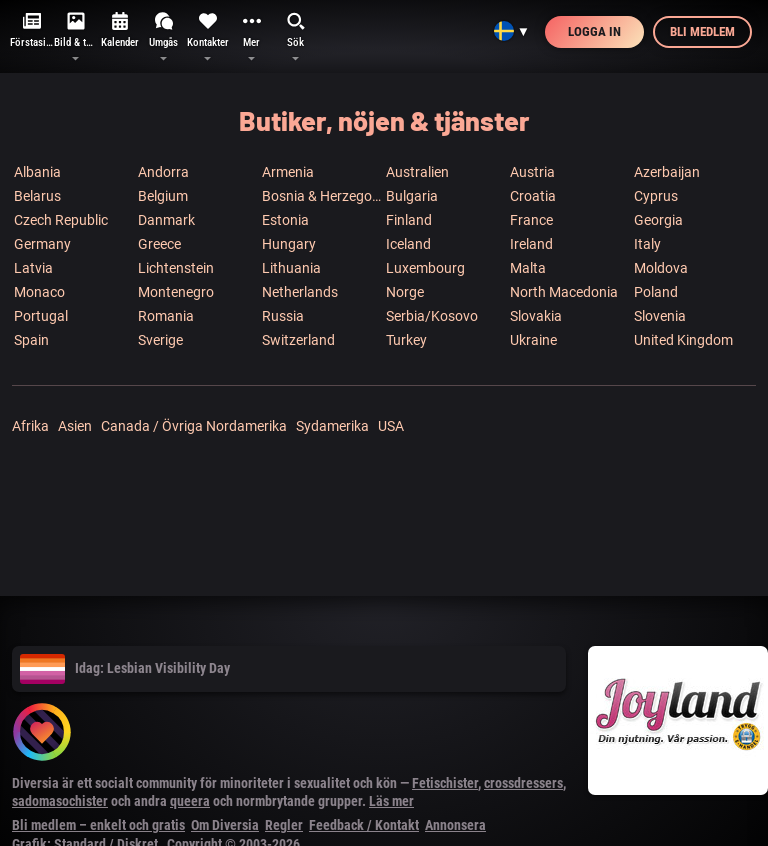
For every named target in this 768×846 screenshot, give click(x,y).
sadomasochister (60, 801)
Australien (417, 172)
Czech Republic (61, 220)
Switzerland (298, 340)
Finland (409, 220)
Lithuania (291, 268)
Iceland (408, 244)
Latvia (33, 268)
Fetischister (445, 783)
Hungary (289, 244)
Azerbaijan (667, 172)
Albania (37, 172)
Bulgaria (412, 196)
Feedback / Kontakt (364, 825)
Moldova (661, 268)
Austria (532, 172)
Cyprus (656, 196)
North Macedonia (564, 292)
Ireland (531, 244)
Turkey (406, 340)
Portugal (41, 316)
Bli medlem (702, 31)
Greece (159, 244)
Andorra (163, 172)
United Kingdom (683, 340)
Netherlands (300, 292)
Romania (166, 316)
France (531, 220)
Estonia (285, 220)
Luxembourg (425, 268)
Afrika (30, 426)
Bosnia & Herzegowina (323, 196)
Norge (405, 292)
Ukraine (533, 340)
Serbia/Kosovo (432, 316)
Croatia (533, 196)
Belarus (37, 196)
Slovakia (536, 316)
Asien (75, 426)
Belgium (163, 196)
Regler (284, 825)
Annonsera (455, 825)
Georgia (658, 220)
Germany (42, 244)
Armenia (288, 172)
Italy (647, 244)
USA (391, 426)
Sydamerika (332, 426)
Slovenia (660, 316)
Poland (656, 292)
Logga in (594, 31)
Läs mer (391, 801)
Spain (31, 340)
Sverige (160, 340)
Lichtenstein (176, 268)
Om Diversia (225, 825)
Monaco (39, 292)
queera (190, 801)
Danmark (166, 220)
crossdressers (523, 783)
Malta (528, 268)
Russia (283, 316)
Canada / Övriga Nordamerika (194, 426)
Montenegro (176, 292)
